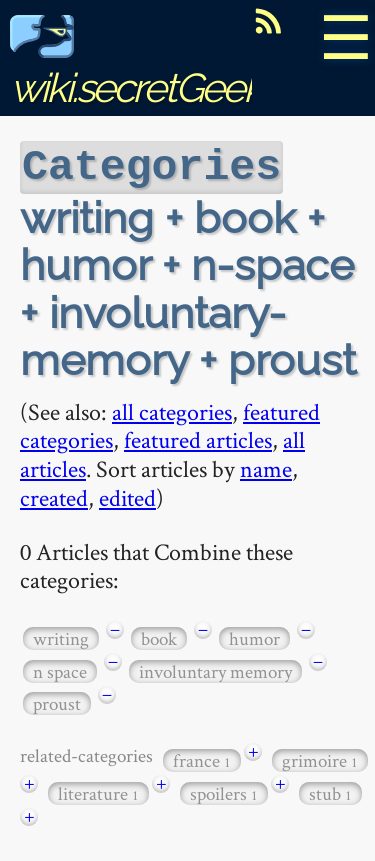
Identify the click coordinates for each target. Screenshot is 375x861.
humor (254, 636)
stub (330, 791)
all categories (172, 409)
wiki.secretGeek (136, 65)
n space (60, 669)
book (159, 636)
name (266, 466)
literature (98, 791)
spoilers (224, 791)
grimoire (320, 758)
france (202, 758)
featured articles (198, 437)
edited (127, 495)
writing (61, 636)
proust (57, 701)
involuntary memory (215, 669)
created (54, 495)
